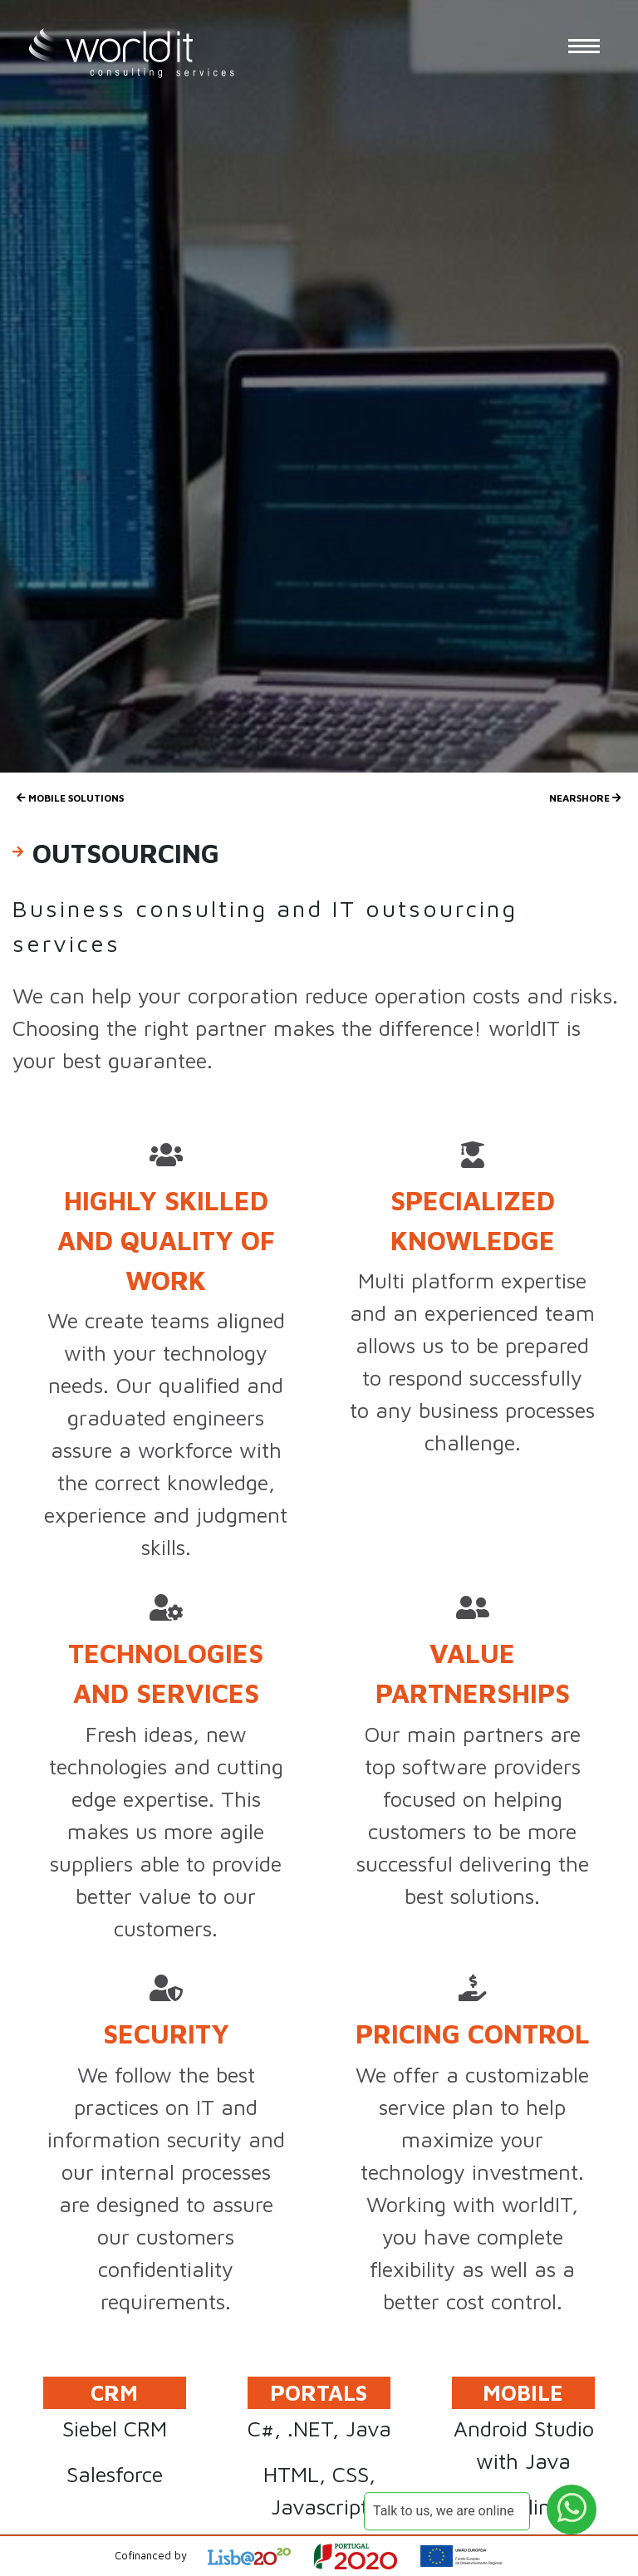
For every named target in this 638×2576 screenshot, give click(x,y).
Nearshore (585, 798)
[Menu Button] (584, 45)
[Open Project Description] (366, 2556)
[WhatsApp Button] (571, 2509)
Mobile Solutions (70, 798)
